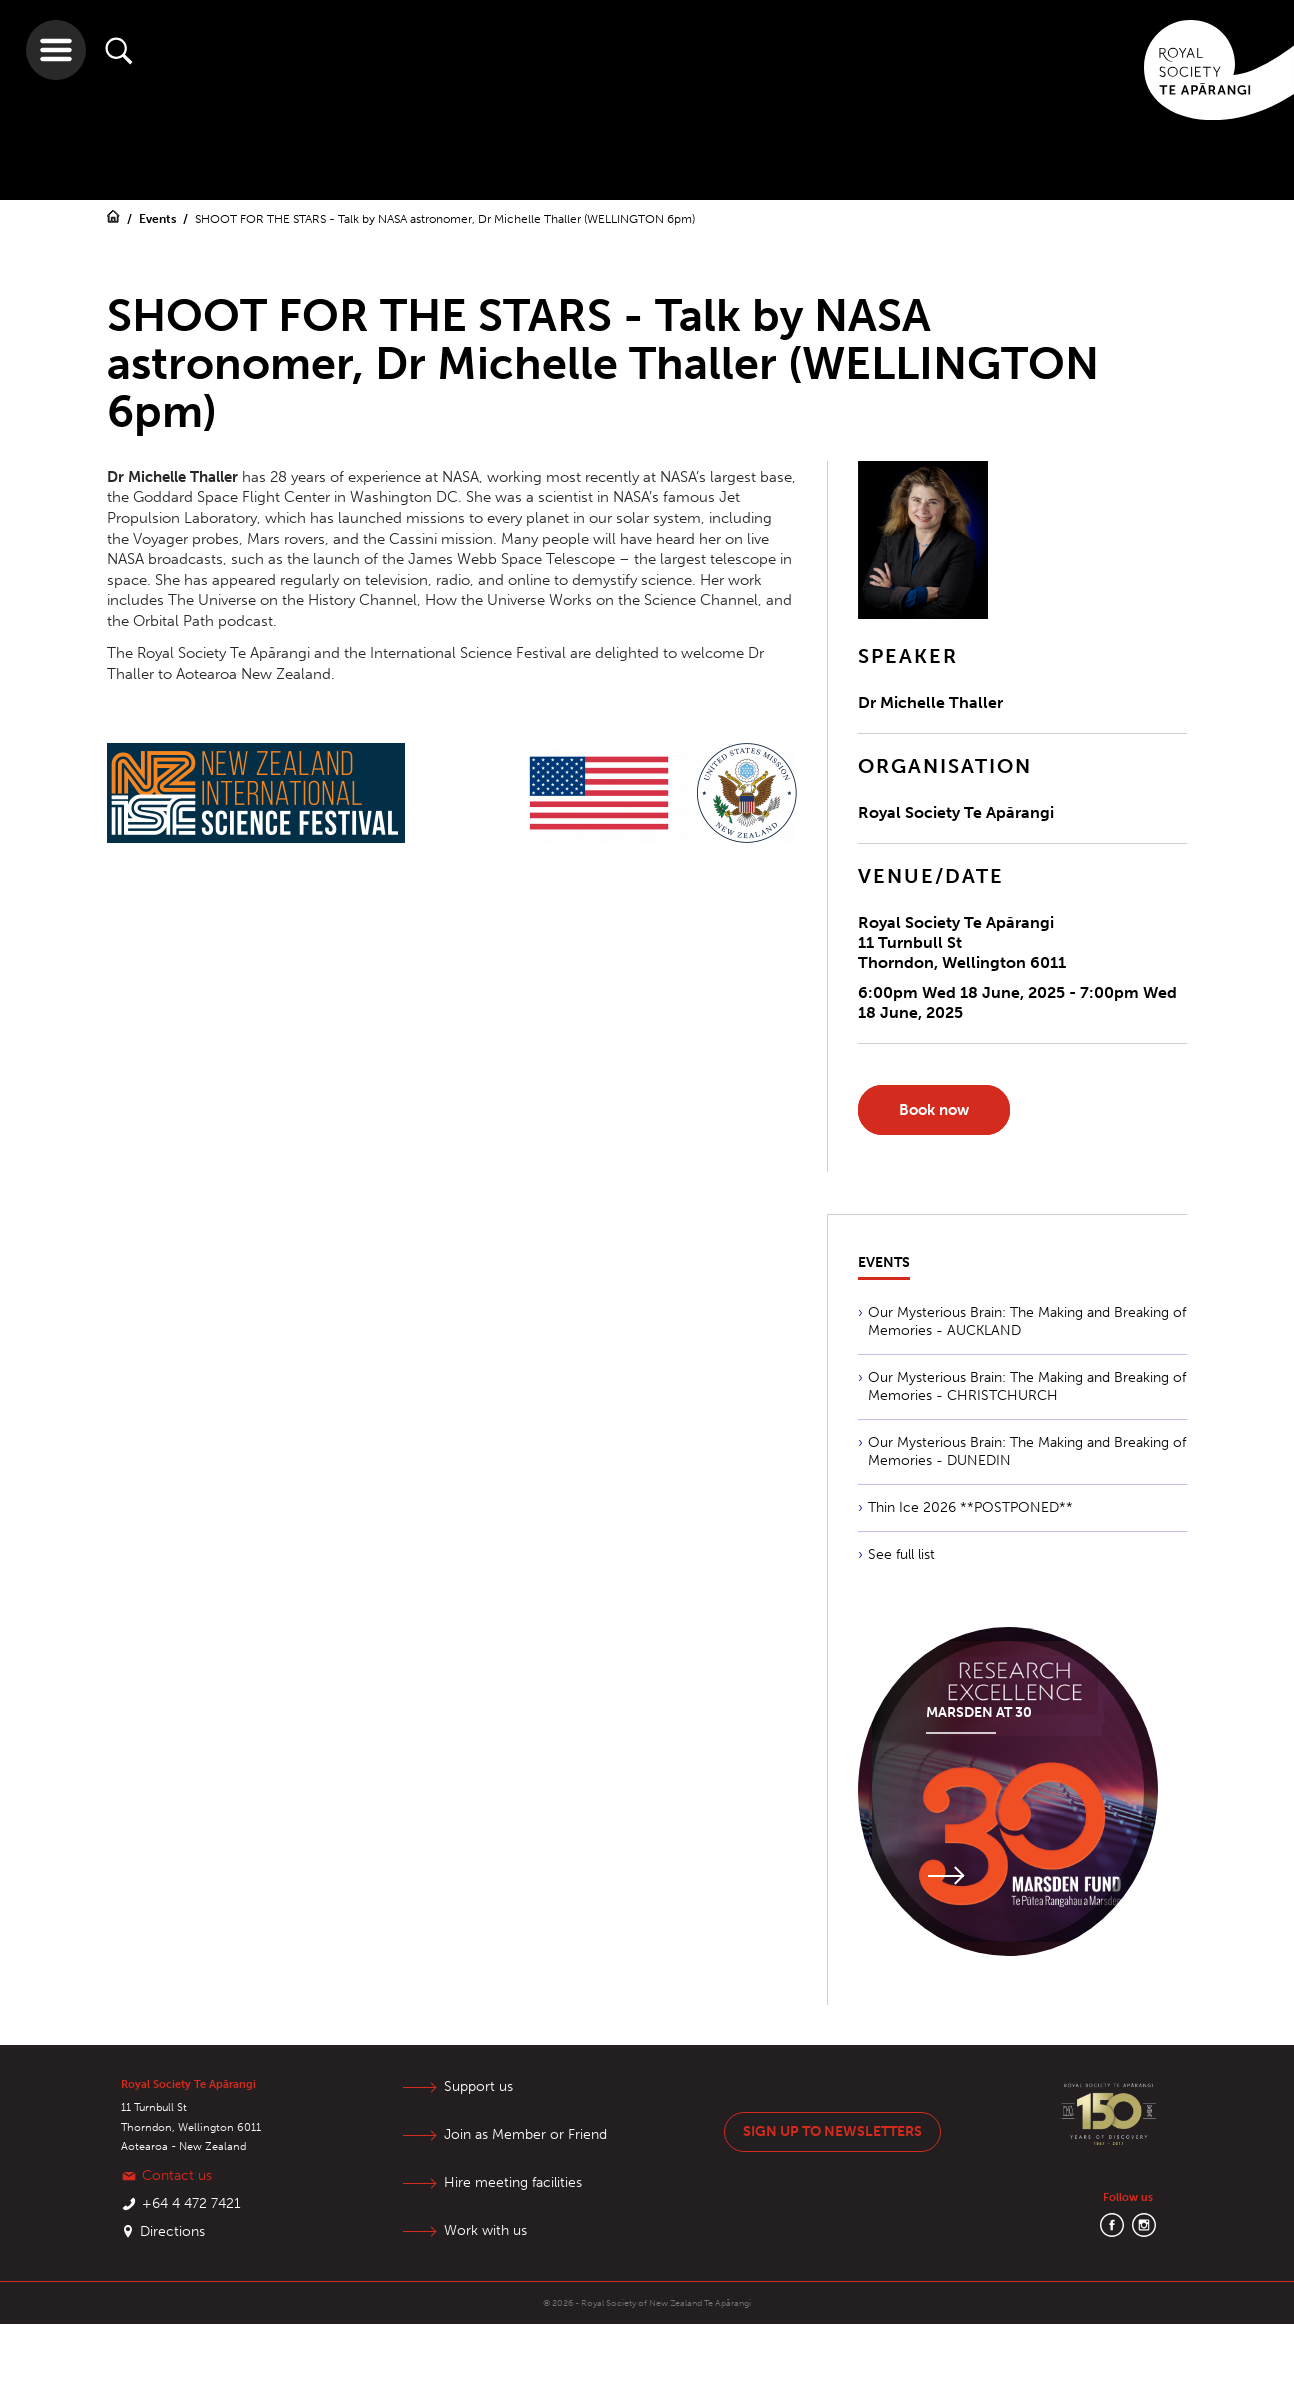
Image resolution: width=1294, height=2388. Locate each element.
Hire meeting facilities (513, 2182)
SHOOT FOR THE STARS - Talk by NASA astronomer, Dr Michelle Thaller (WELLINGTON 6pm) (445, 219)
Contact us (177, 2175)
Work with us (485, 2230)
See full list (901, 1554)
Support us (478, 2086)
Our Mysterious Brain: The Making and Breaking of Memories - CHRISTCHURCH (1027, 1386)
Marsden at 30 (979, 1712)
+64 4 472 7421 (191, 2203)
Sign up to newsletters (832, 2131)
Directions (172, 2231)
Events (159, 219)
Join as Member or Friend (525, 2134)
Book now (934, 1110)
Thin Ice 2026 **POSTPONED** (970, 1507)
